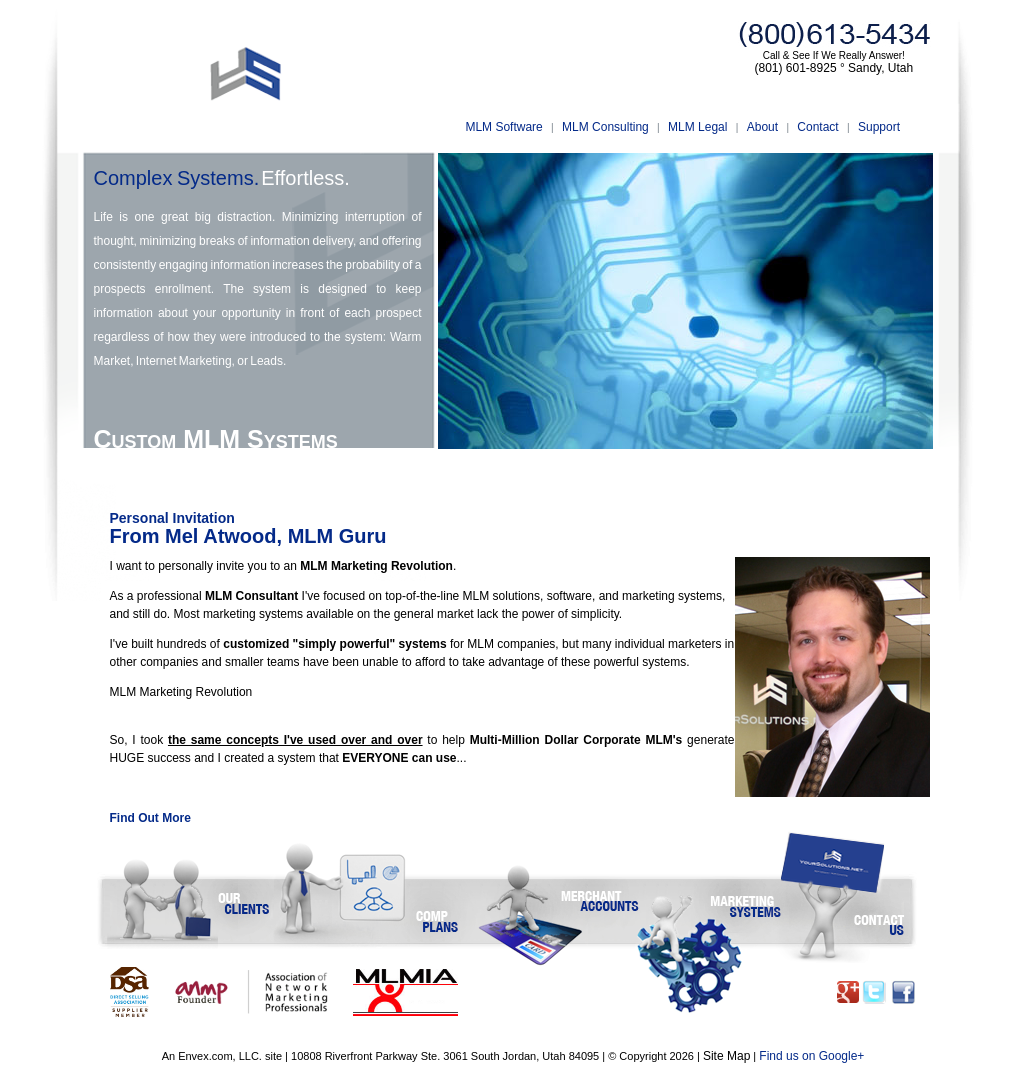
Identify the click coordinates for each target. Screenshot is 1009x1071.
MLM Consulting (605, 127)
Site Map (726, 1056)
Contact (817, 127)
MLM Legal (697, 127)
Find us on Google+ (811, 1056)
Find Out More (150, 818)
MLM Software (503, 127)
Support (879, 127)
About (762, 127)
